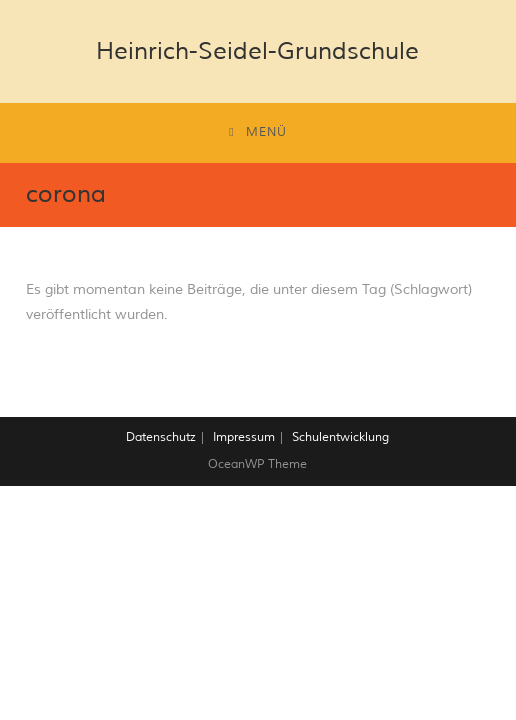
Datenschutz (161, 437)
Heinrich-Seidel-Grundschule (257, 51)
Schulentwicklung (340, 437)
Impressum (244, 437)
